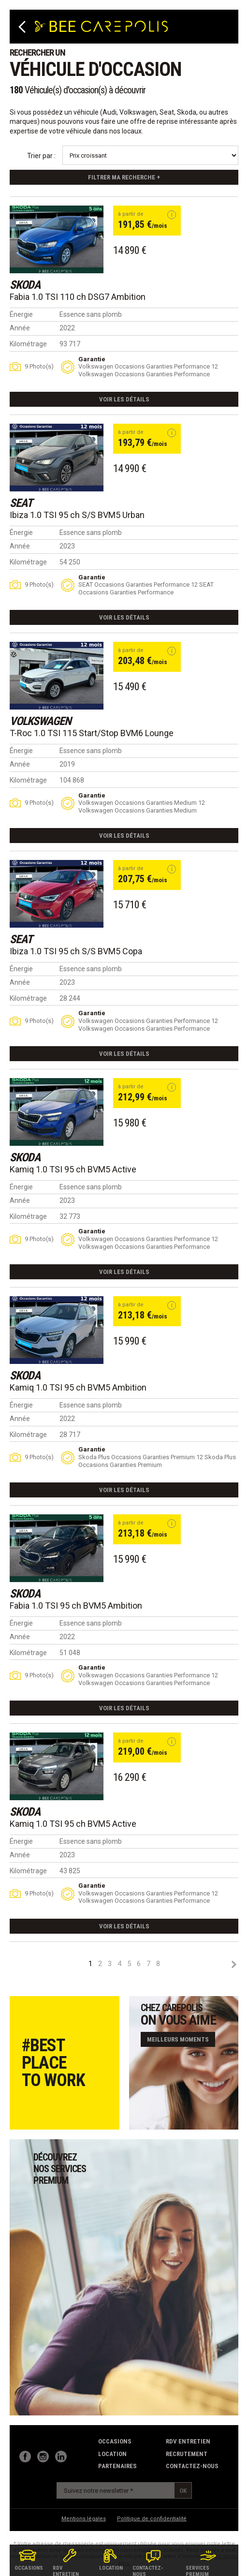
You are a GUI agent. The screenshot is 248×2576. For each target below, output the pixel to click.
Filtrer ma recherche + (124, 177)
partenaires (117, 2466)
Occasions (114, 2441)
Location (112, 2454)
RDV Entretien (188, 2441)
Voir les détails (124, 399)
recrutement (186, 2454)
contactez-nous (192, 2466)
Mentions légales (83, 2519)
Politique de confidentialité (152, 2519)
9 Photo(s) (39, 366)
